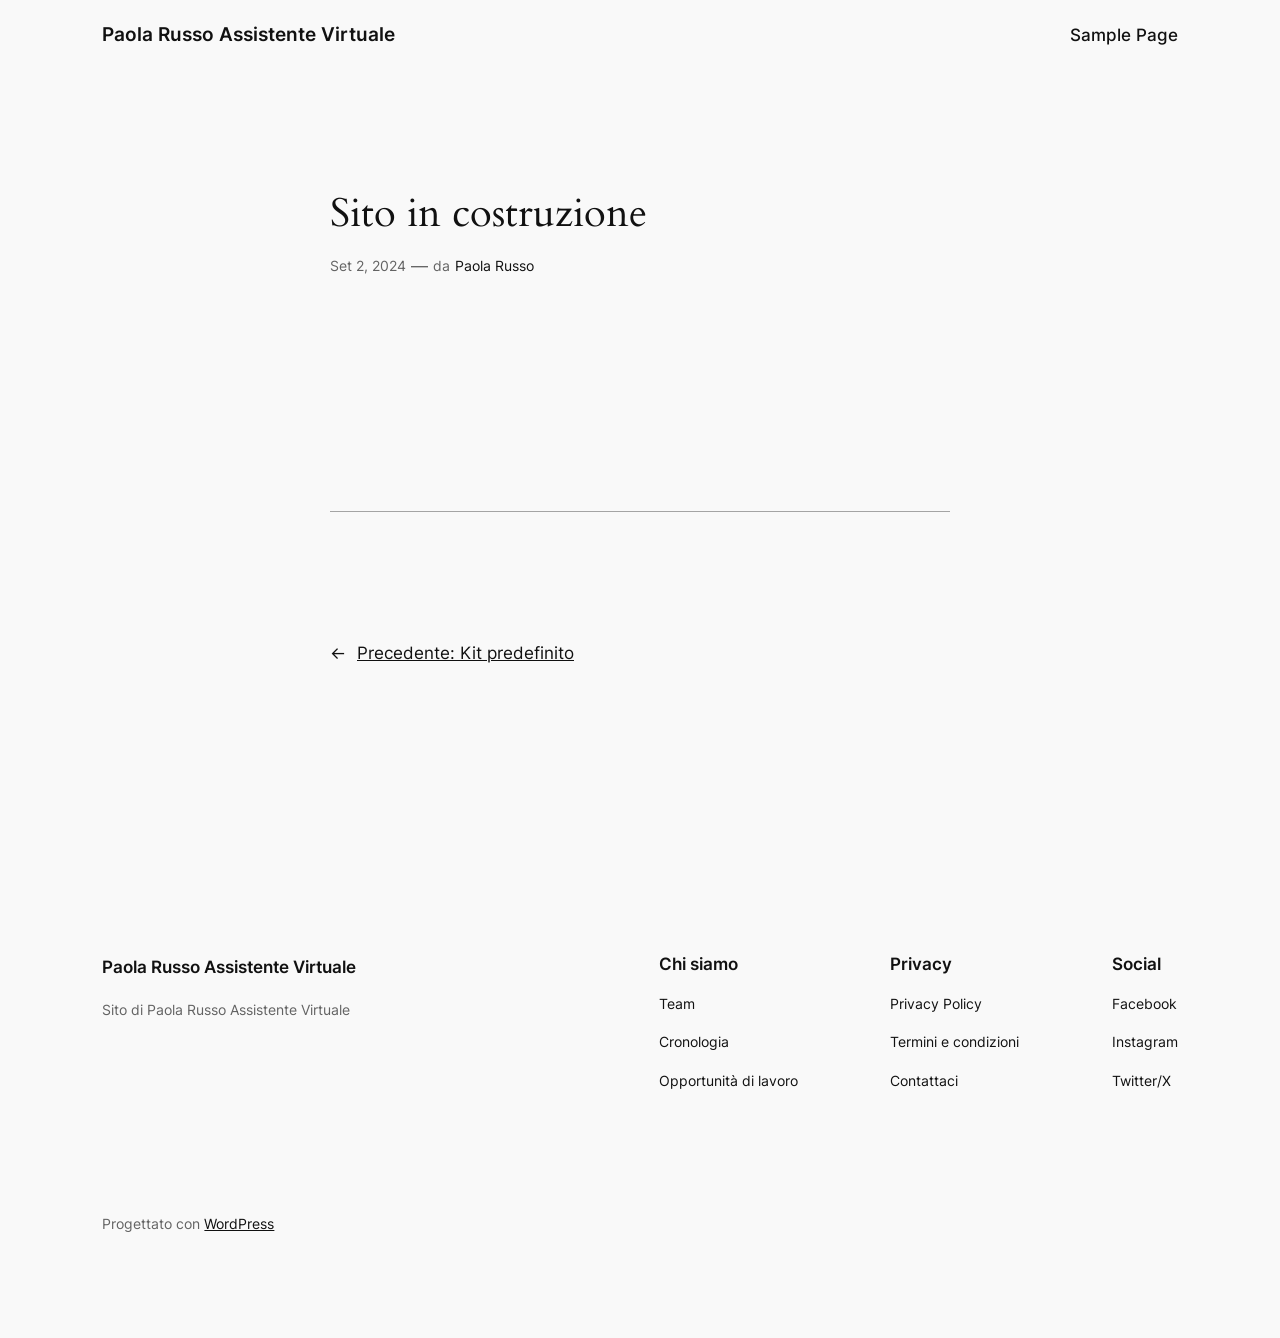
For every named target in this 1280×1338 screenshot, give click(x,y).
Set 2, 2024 (368, 265)
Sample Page (1124, 35)
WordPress (239, 1223)
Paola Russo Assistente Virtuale (248, 34)
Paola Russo (494, 265)
